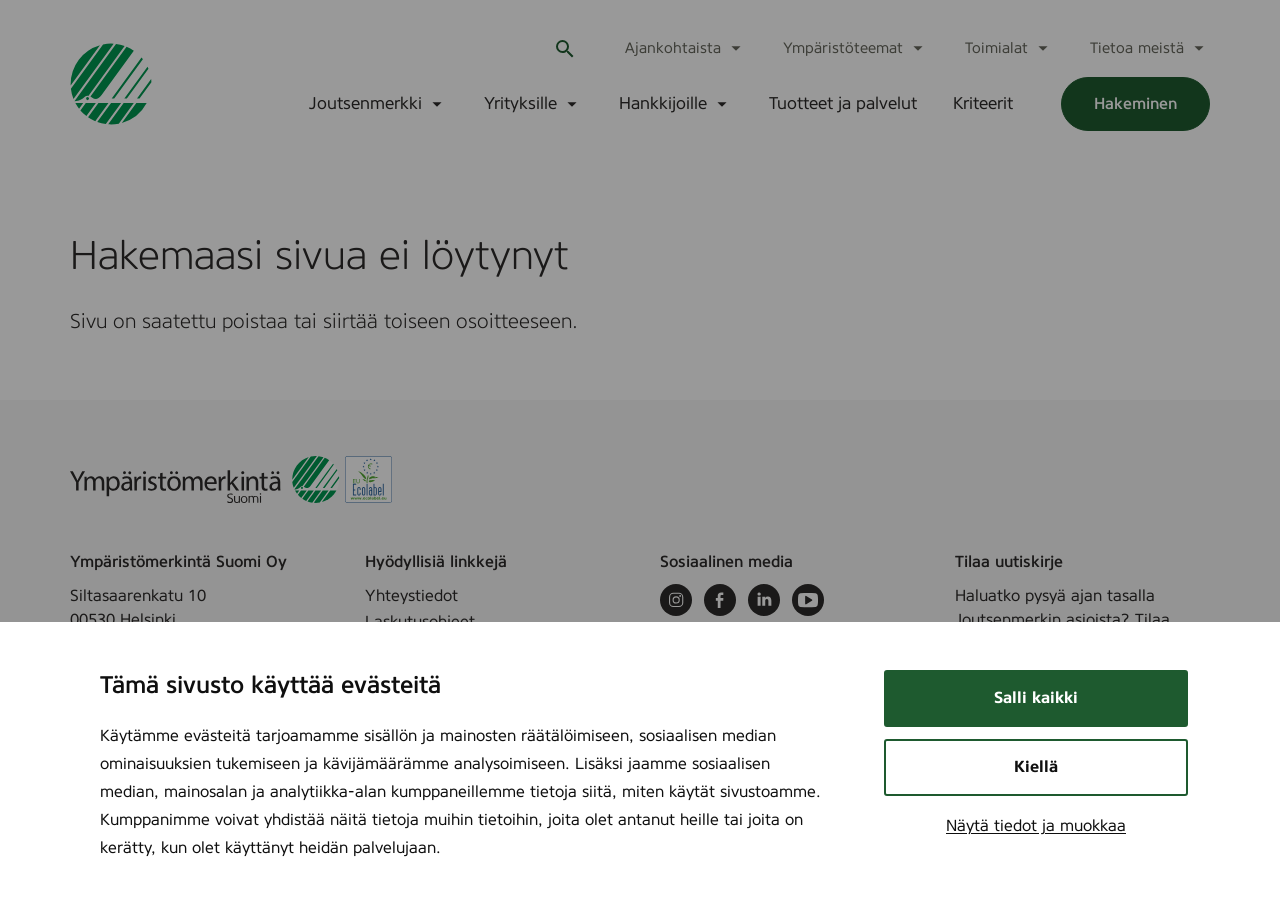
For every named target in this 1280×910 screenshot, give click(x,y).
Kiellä (1036, 767)
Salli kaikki (1036, 698)
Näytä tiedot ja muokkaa (1036, 826)
